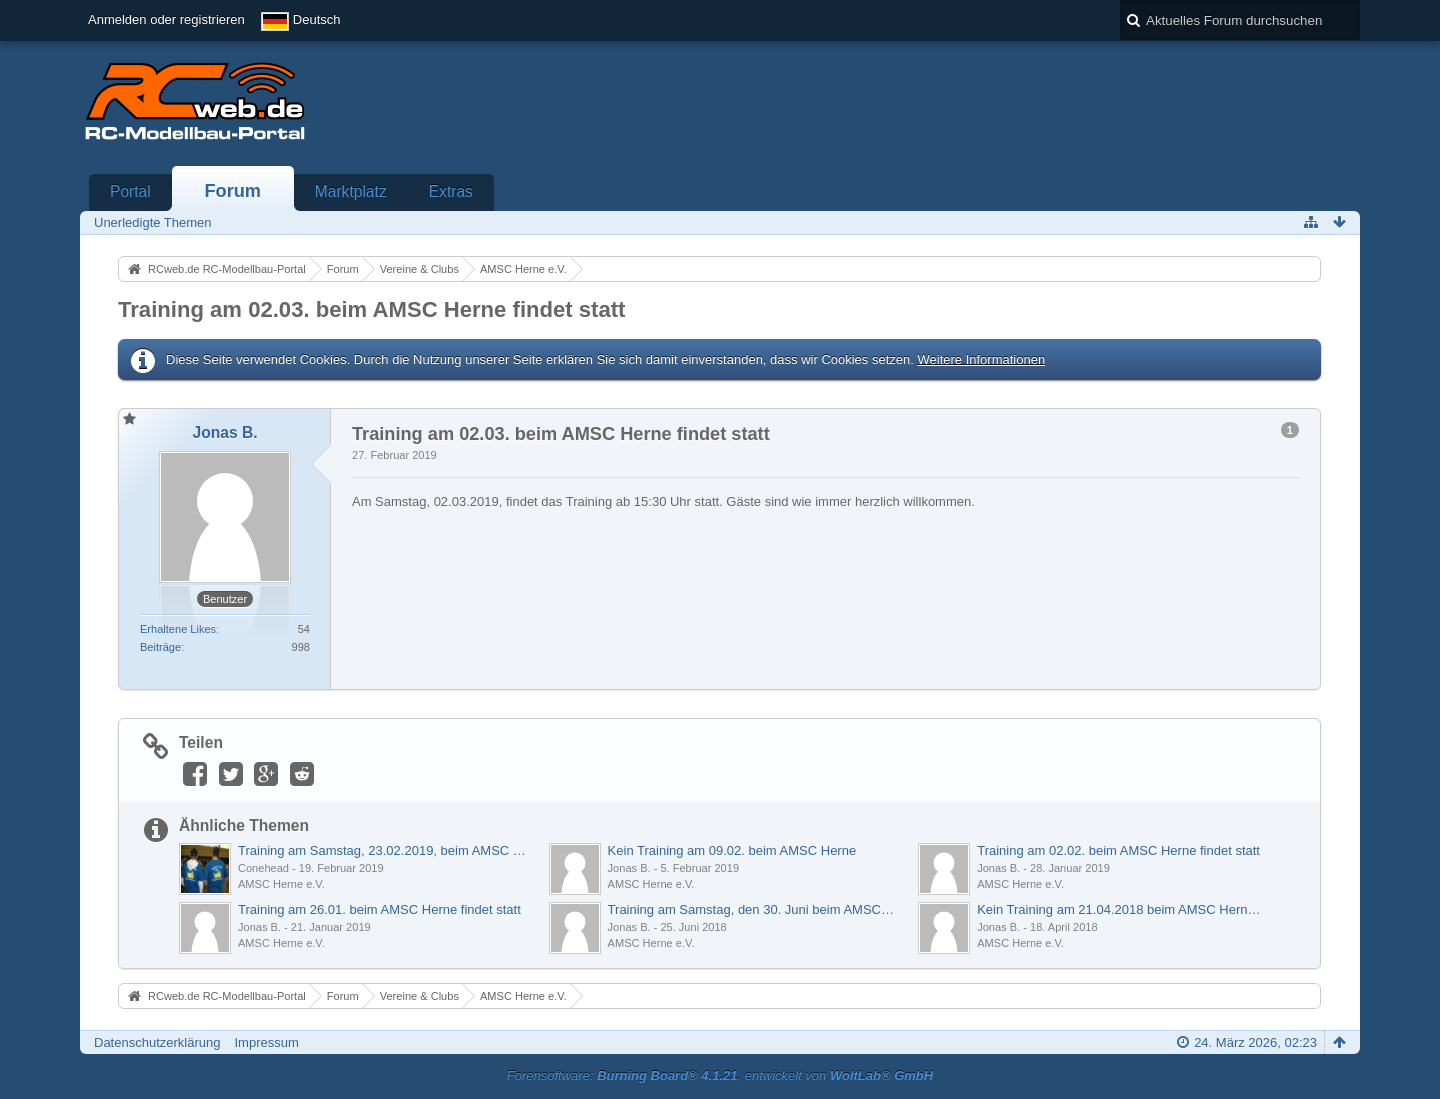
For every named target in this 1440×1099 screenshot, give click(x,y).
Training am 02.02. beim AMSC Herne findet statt (1118, 850)
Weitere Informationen (981, 359)
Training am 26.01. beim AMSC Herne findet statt (379, 909)
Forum (232, 191)
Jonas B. (629, 868)
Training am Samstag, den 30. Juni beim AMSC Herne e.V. (753, 909)
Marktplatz (351, 191)
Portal (130, 191)
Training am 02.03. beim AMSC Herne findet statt (371, 309)
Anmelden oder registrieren (166, 19)
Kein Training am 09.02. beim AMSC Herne (732, 850)
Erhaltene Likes (178, 629)
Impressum (266, 1042)
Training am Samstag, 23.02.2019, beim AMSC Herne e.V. (383, 850)
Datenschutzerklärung (157, 1042)
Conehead (263, 868)
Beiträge (160, 647)
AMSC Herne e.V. (281, 884)
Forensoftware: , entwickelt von (720, 1075)
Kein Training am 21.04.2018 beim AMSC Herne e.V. (1122, 909)
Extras (451, 191)
